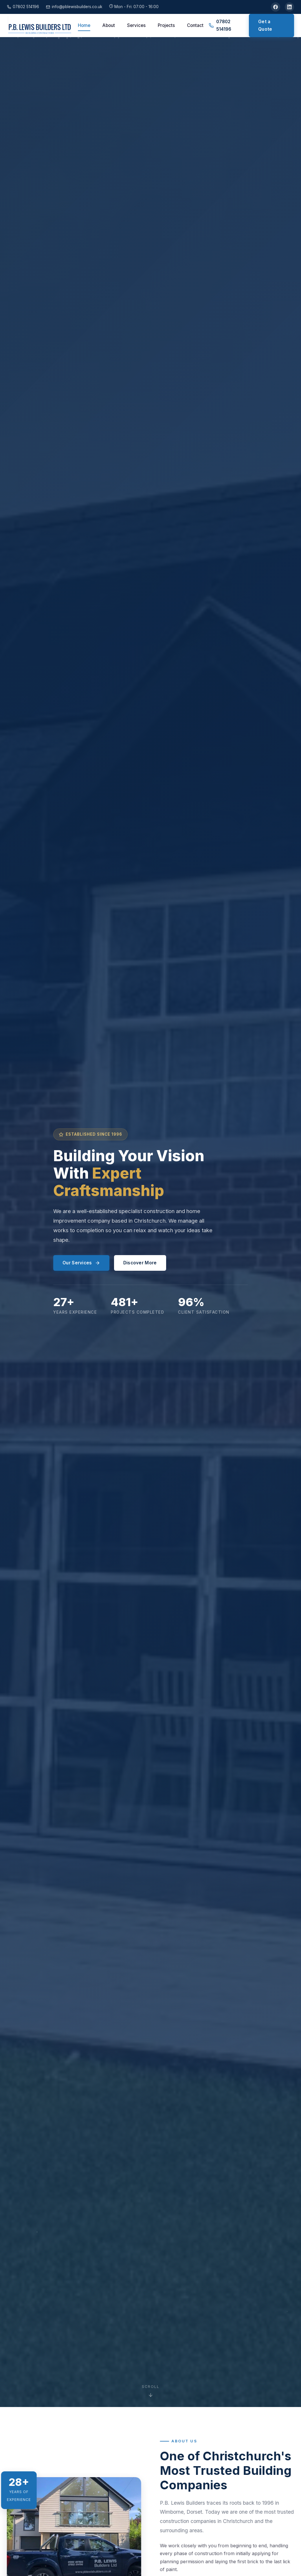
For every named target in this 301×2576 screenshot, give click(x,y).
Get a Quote (265, 25)
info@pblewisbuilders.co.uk (74, 6)
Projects (166, 25)
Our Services (81, 1263)
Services (136, 25)
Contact (195, 25)
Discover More (140, 1263)
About (108, 25)
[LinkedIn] (289, 7)
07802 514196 (23, 6)
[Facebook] (275, 7)
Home (84, 25)
